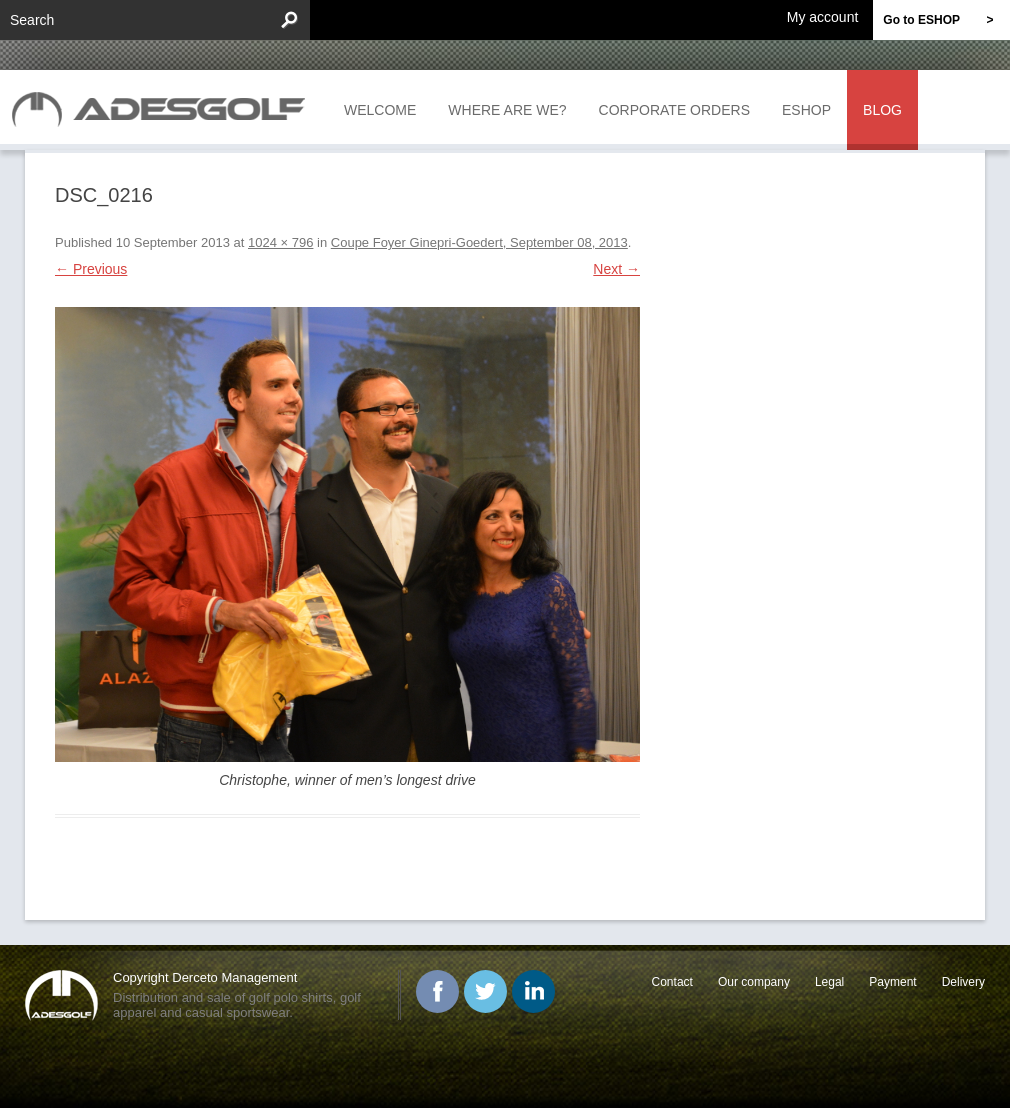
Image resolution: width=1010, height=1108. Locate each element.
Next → (616, 269)
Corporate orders (674, 110)
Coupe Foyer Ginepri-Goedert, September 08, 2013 (479, 242)
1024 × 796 (280, 242)
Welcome (380, 110)
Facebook (437, 991)
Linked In (533, 991)
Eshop (806, 110)
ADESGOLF (164, 107)
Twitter (485, 991)
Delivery (963, 982)
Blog (882, 110)
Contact (672, 982)
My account (823, 16)
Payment (892, 982)
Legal (829, 982)
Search (32, 20)
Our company (754, 982)
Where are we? (507, 110)
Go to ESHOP (946, 20)
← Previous (91, 269)
